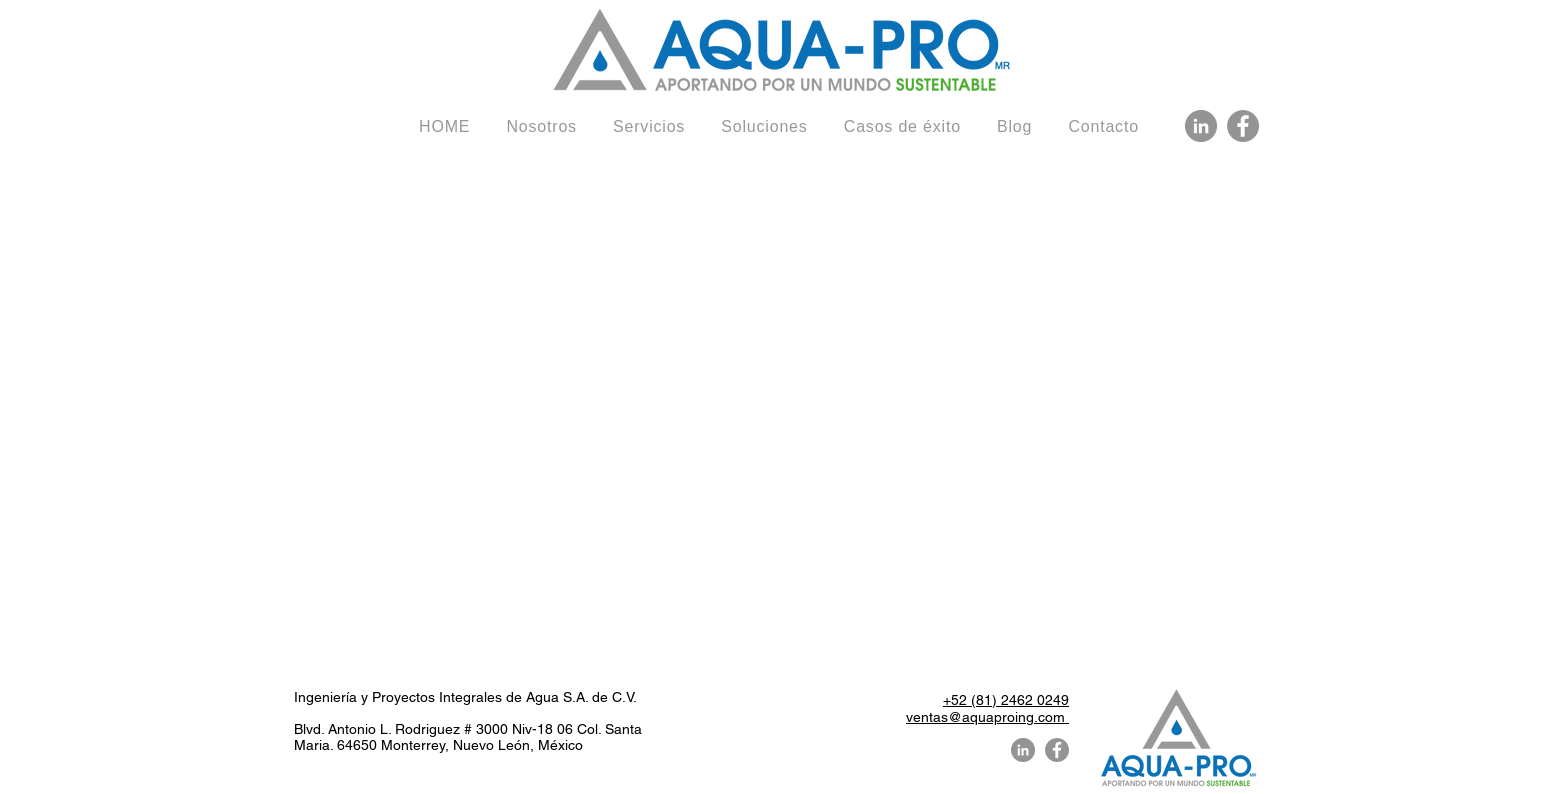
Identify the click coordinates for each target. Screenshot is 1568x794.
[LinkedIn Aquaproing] (1201, 126)
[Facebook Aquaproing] (1243, 126)
